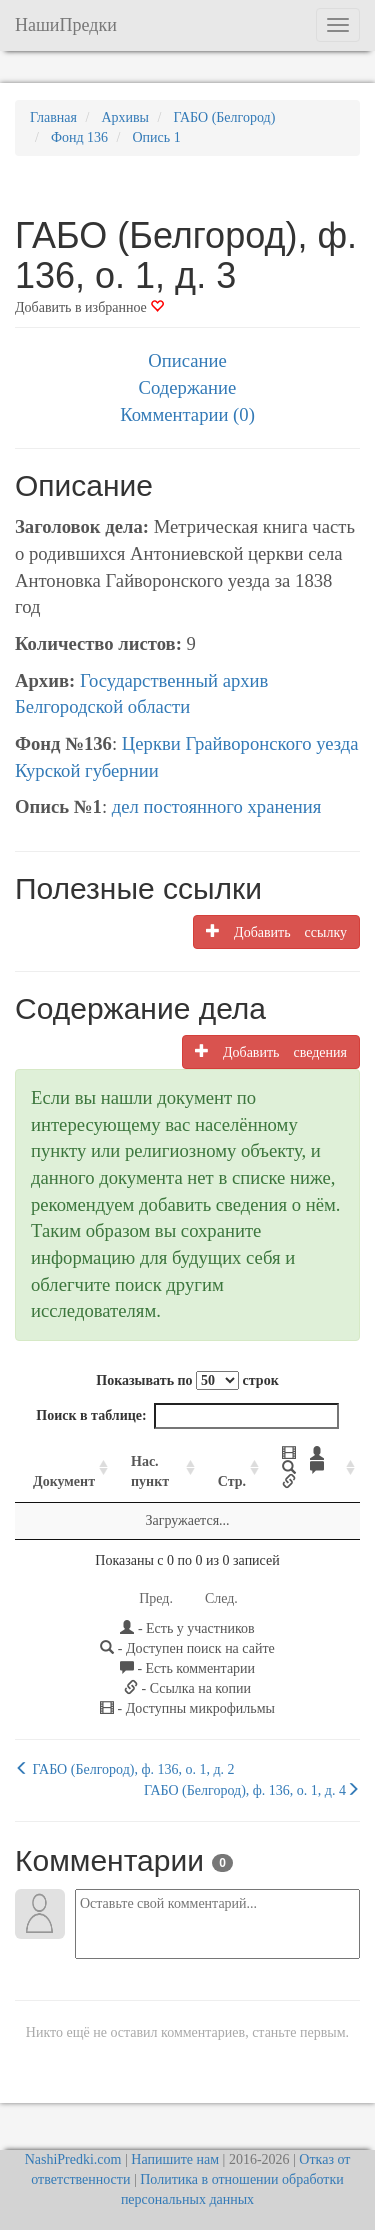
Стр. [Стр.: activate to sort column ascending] (232, 1481)
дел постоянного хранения (217, 806)
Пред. (156, 1598)
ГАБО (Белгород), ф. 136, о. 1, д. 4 (252, 1790)
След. (221, 1598)
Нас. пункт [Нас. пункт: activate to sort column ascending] (150, 1471)
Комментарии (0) (187, 414)
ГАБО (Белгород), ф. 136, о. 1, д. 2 (125, 1769)
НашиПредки (66, 25)
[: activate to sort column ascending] (312, 1468)
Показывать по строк (187, 1380)
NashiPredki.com (73, 2159)
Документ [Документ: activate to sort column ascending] (64, 1481)
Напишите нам (175, 2159)
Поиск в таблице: (187, 1416)
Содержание (188, 387)
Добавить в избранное (89, 307)
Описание (187, 360)
